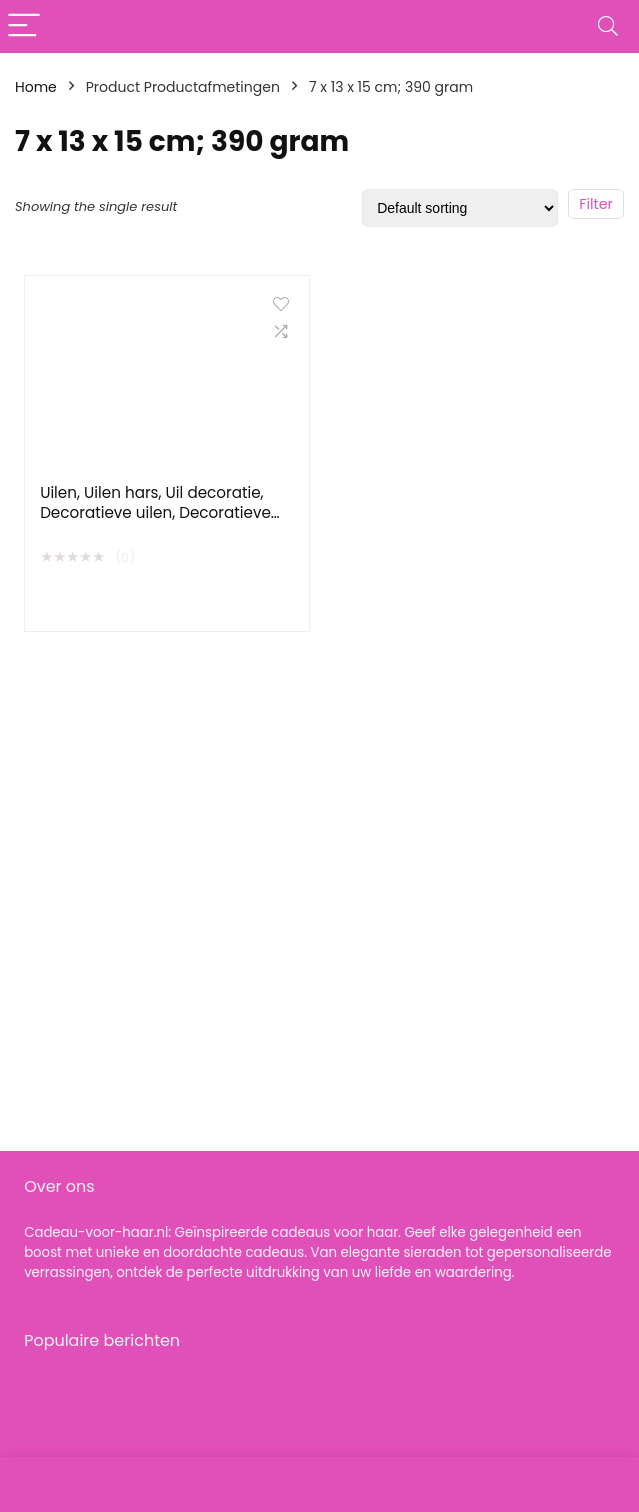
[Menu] (24, 26)
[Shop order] (460, 208)
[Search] (608, 26)
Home (36, 87)
